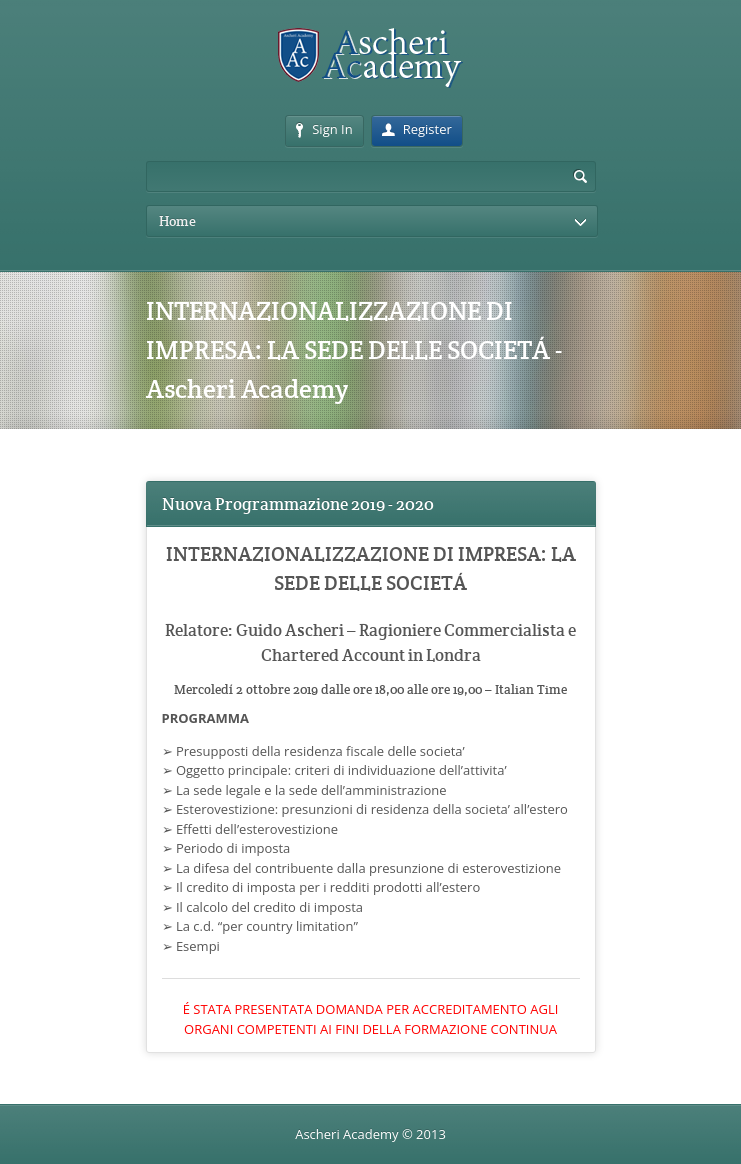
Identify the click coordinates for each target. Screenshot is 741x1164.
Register (417, 129)
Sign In (324, 129)
